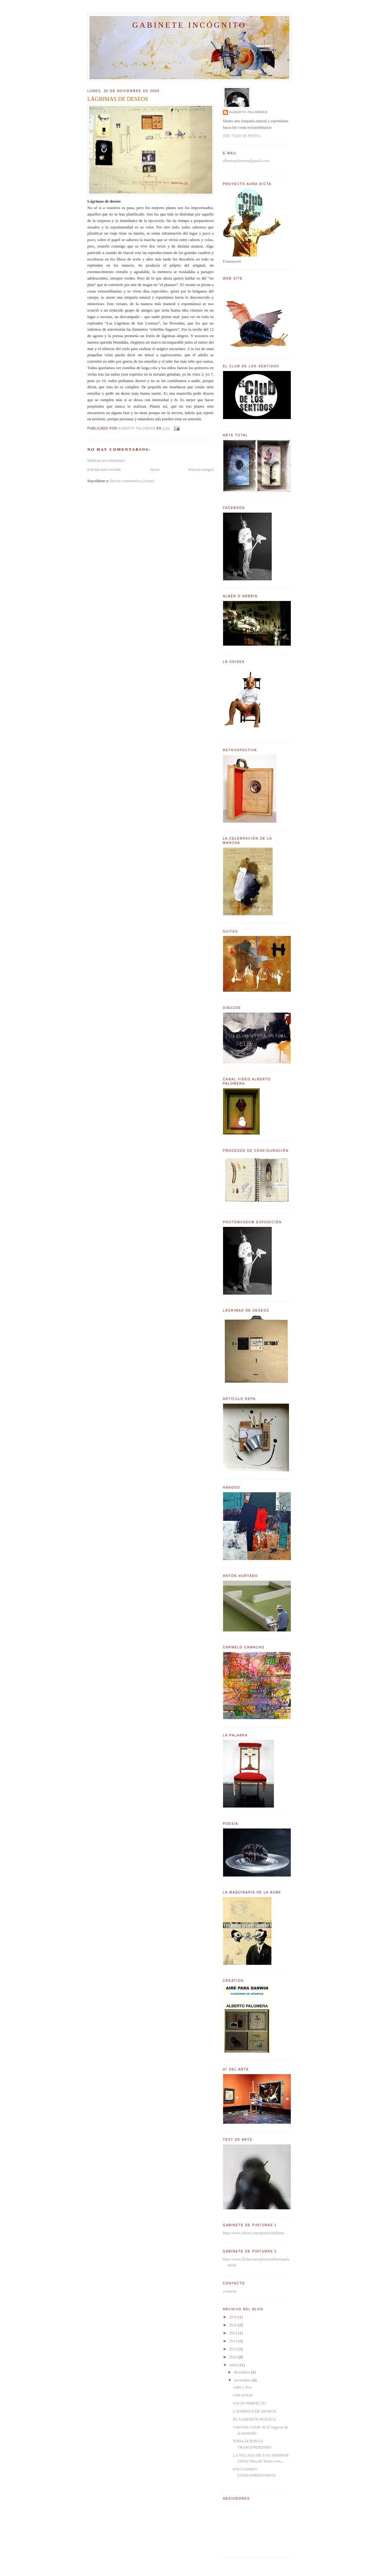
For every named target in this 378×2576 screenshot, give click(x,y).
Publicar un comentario (106, 460)
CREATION (243, 2395)
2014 (233, 2333)
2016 (233, 2325)
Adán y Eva (242, 2387)
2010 (233, 2357)
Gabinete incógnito (189, 25)
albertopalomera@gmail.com (246, 160)
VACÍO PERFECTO (249, 2403)
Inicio (154, 469)
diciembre (242, 2372)
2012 (233, 2349)
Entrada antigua (201, 469)
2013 (233, 2341)
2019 (233, 2317)
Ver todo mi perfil (242, 136)
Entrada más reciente (104, 469)
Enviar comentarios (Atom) (132, 480)
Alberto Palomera (248, 112)
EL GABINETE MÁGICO (254, 2419)
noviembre (243, 2380)
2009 (233, 2365)
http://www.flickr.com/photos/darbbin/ (254, 2233)
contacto (230, 2291)
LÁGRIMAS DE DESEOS (254, 2411)
